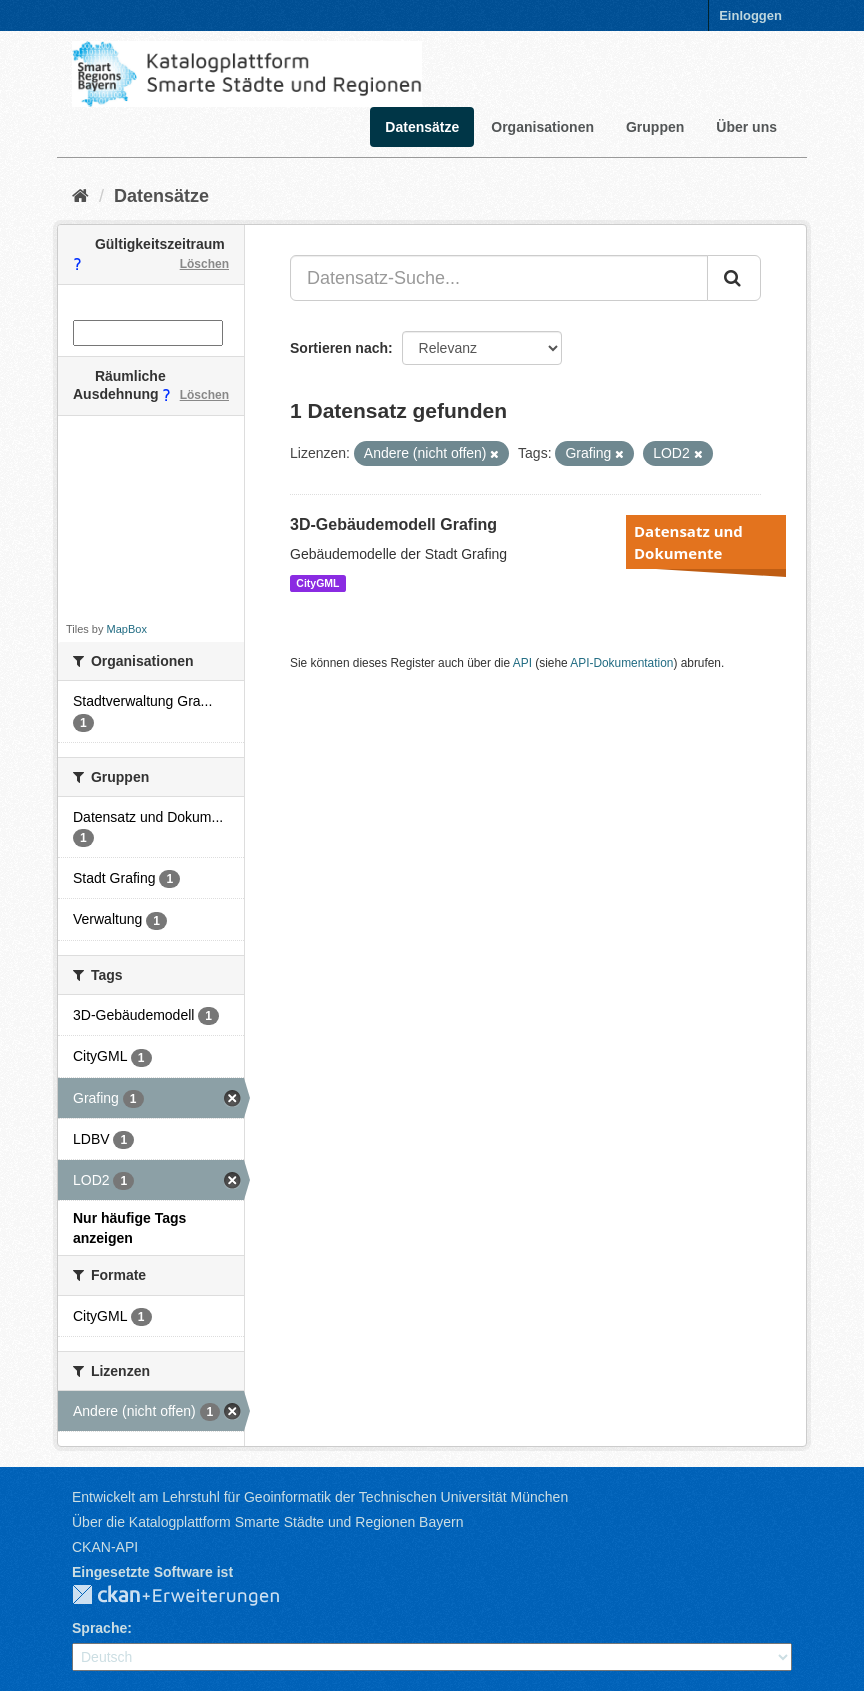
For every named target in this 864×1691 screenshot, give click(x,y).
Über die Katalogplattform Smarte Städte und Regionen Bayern (267, 1522)
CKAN (192, 1596)
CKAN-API (105, 1547)
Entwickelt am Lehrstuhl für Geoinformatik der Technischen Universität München (320, 1497)
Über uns (746, 127)
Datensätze (422, 127)
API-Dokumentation (621, 663)
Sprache (99, 1628)
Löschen (204, 264)
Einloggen (750, 15)
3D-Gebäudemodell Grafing (393, 524)
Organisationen (542, 127)
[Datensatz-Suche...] (499, 278)
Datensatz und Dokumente (688, 542)
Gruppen (655, 127)
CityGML (317, 583)
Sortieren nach (339, 348)
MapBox (127, 629)
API (522, 663)
